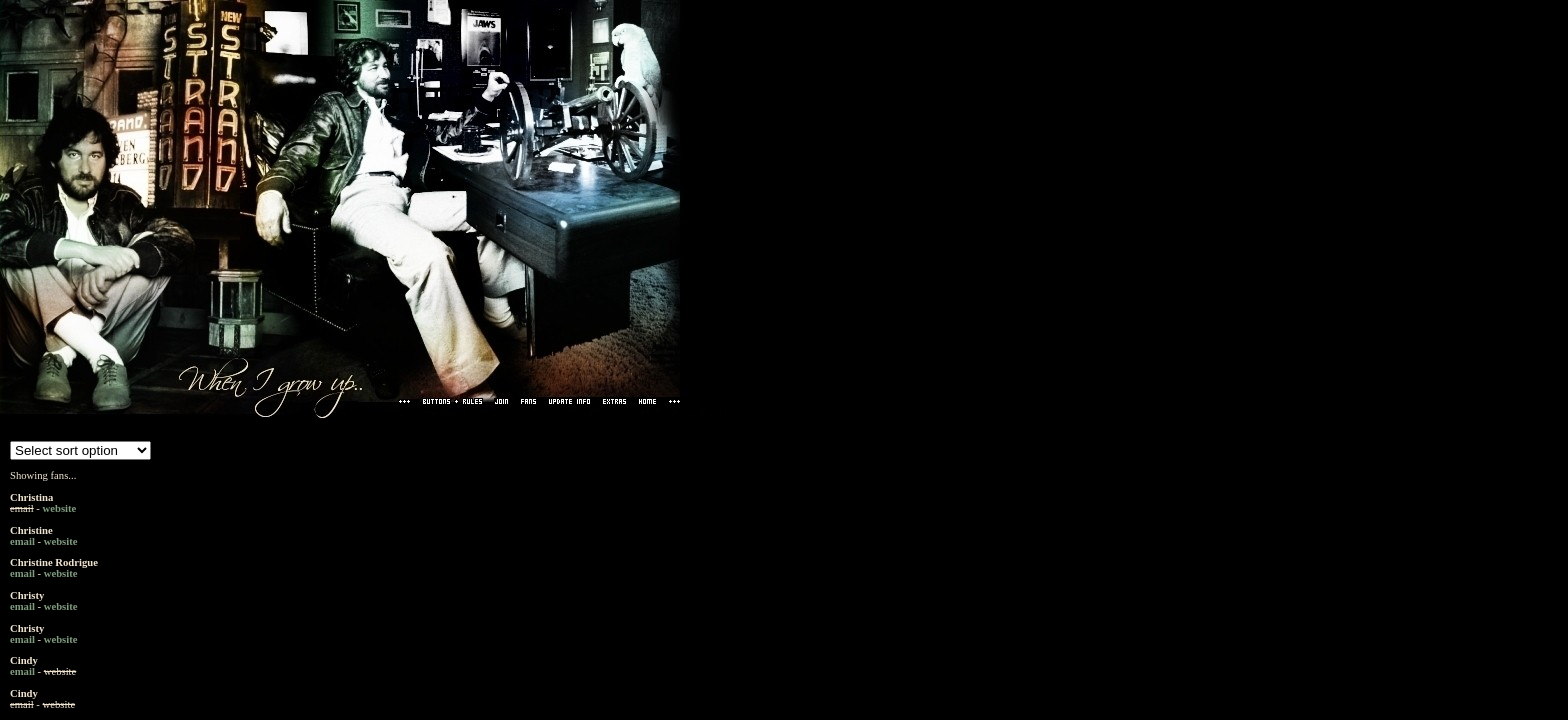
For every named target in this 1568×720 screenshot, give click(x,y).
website (60, 508)
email (22, 541)
